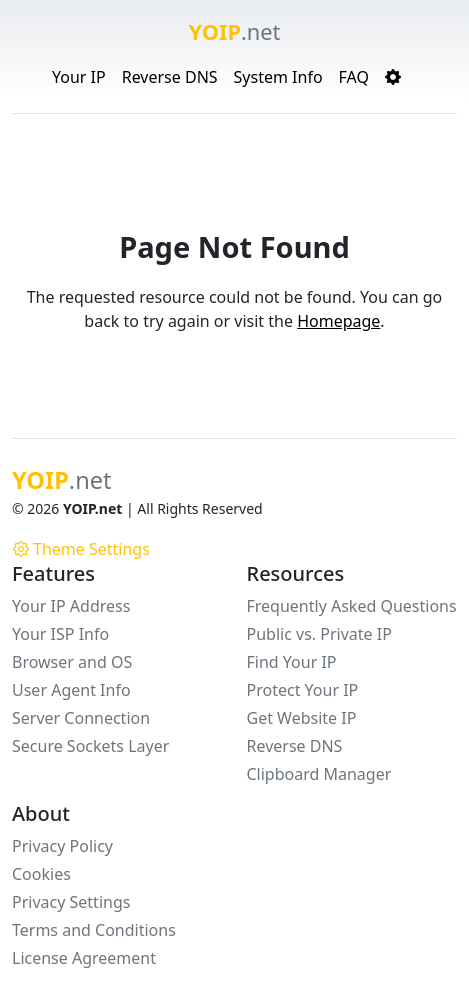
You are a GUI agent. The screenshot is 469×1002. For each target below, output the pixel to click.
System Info (278, 77)
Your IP (79, 77)
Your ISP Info (60, 634)
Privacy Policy (62, 846)
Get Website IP (302, 718)
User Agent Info (71, 690)
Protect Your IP (303, 690)
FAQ (354, 77)
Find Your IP (292, 662)
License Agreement (84, 958)
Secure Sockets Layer (90, 746)
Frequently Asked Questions (352, 606)
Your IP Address (71, 606)
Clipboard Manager (319, 774)
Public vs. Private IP (319, 634)
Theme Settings (81, 549)
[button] (393, 77)
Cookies (41, 874)
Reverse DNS (170, 77)
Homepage (338, 321)
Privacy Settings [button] (71, 902)
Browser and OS (72, 662)
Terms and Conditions (94, 930)
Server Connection (81, 718)
